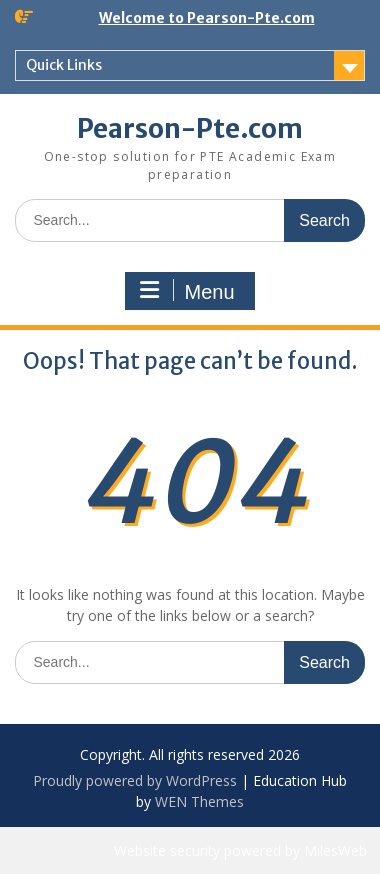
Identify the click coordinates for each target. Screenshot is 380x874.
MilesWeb (335, 850)
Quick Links (64, 65)
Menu (187, 291)
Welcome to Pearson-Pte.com (207, 18)
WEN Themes (199, 801)
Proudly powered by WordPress (135, 780)
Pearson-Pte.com (190, 128)
